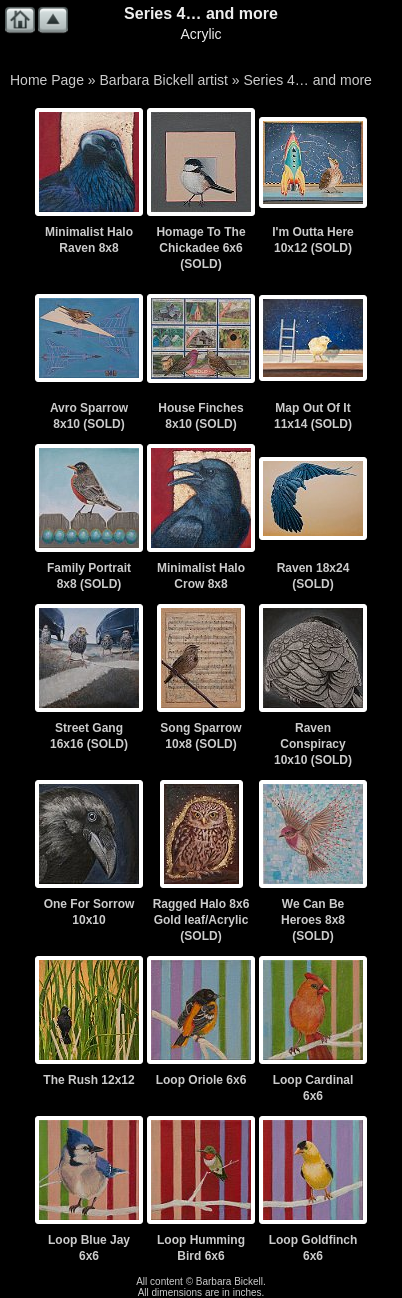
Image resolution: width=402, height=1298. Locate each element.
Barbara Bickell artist (164, 80)
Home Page (47, 80)
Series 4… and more (307, 80)
